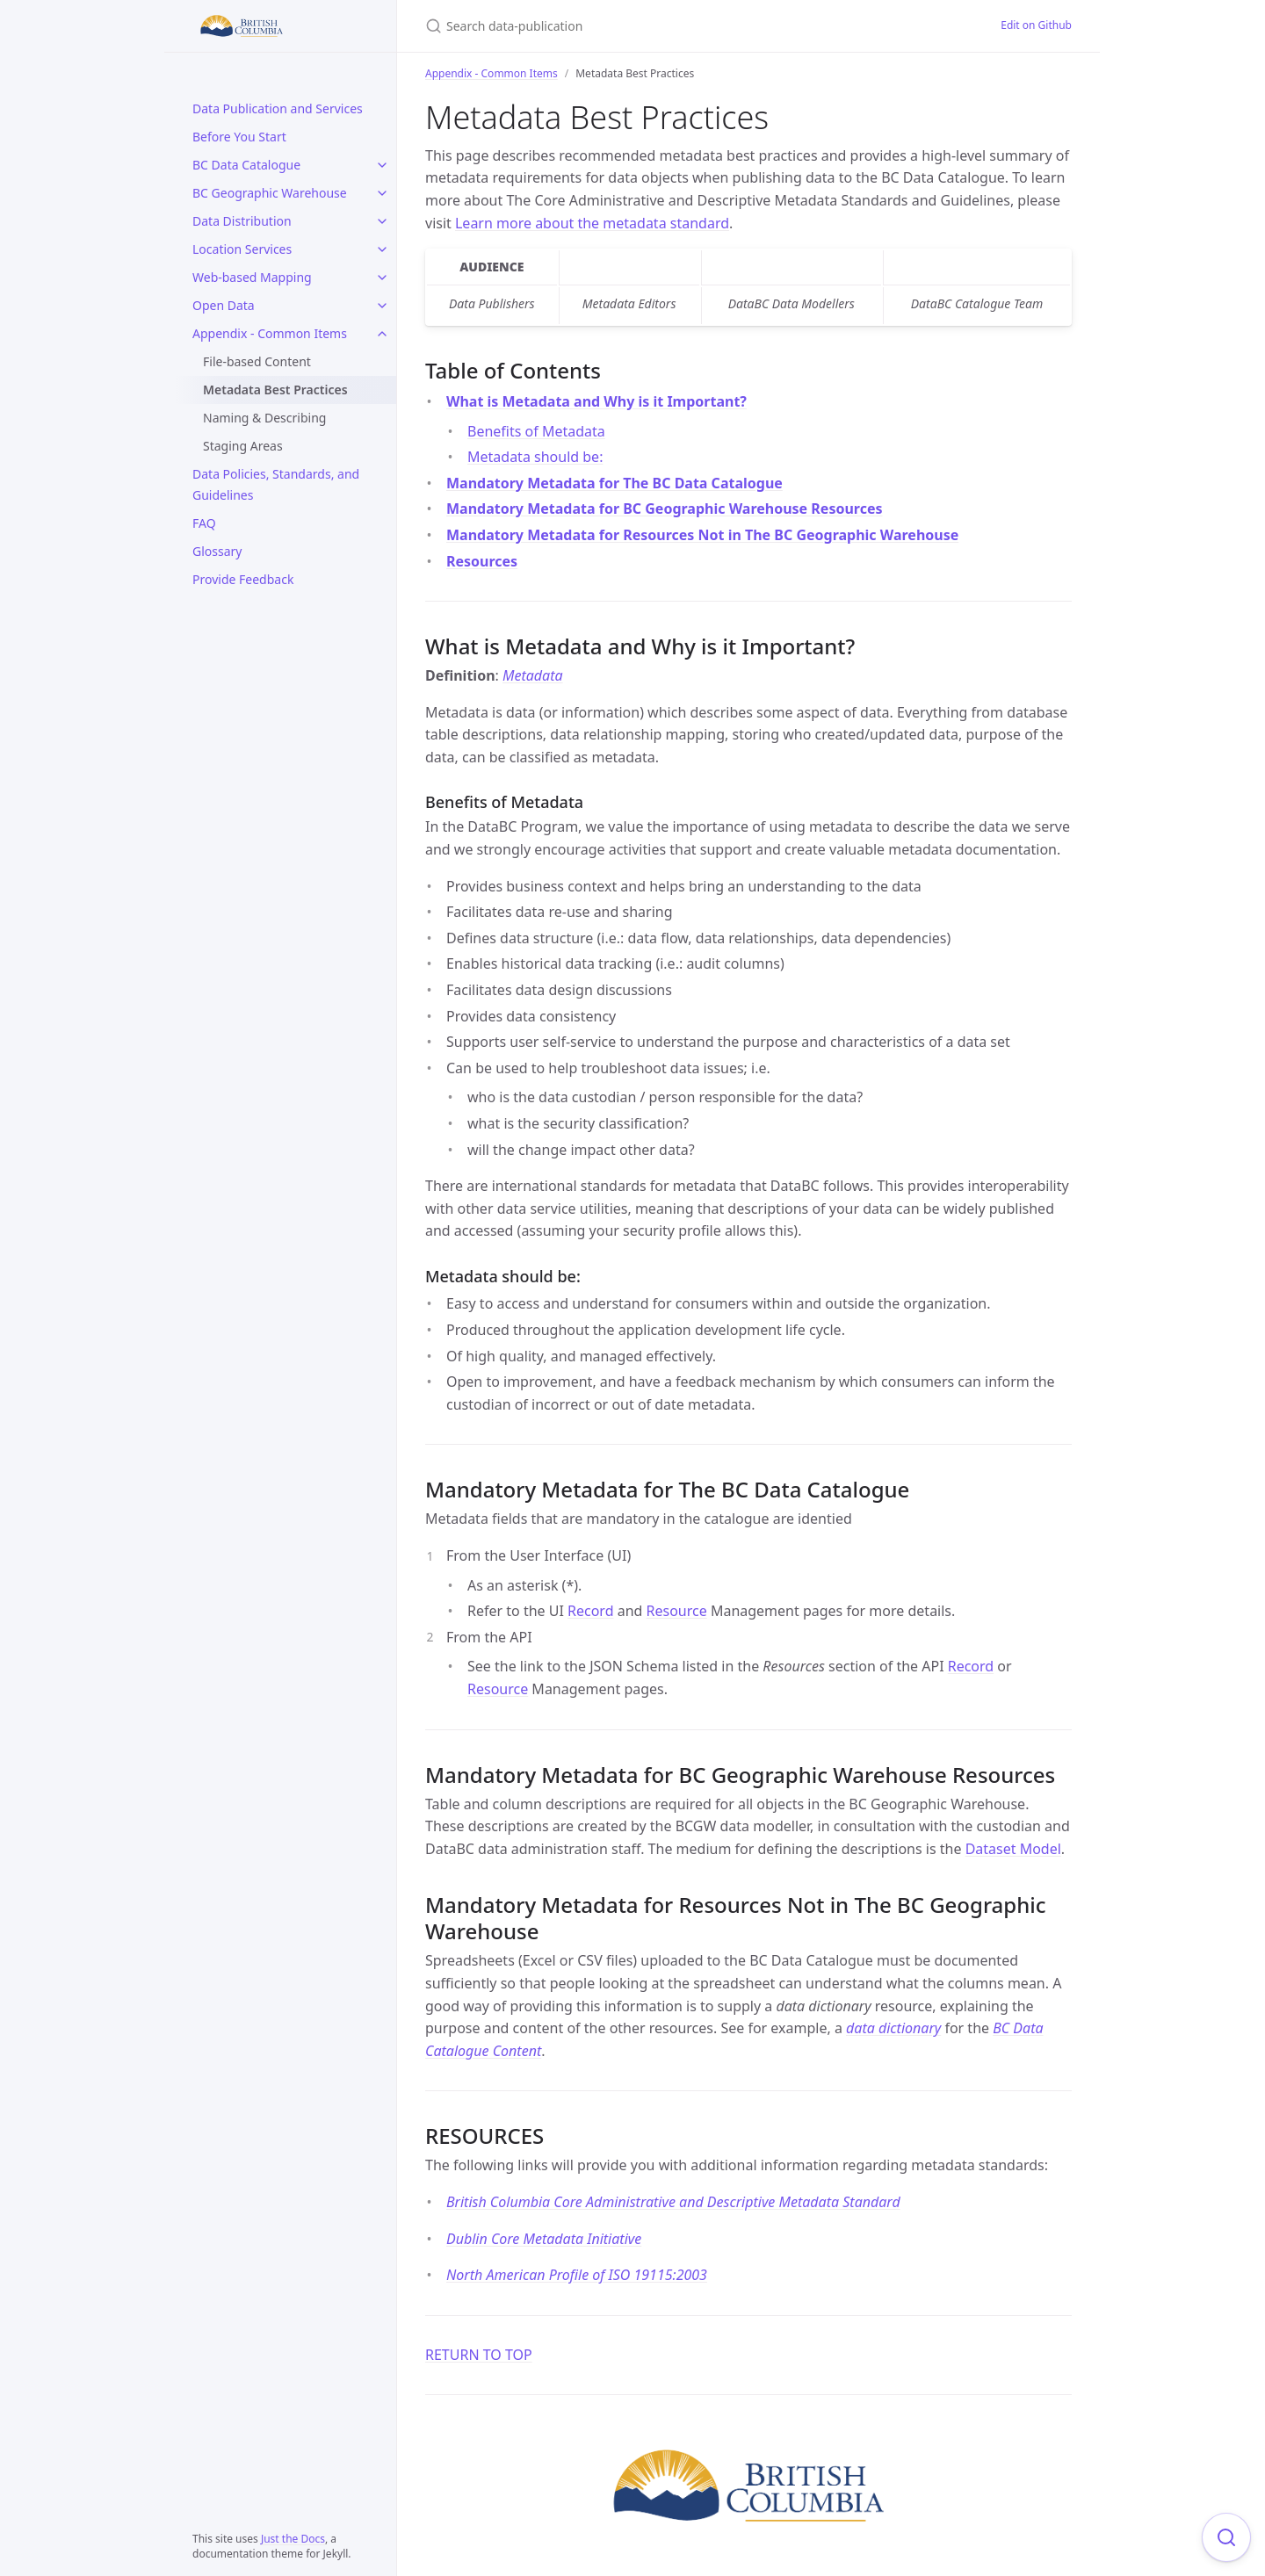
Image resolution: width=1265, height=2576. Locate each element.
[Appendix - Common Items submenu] (382, 334)
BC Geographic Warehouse (269, 192)
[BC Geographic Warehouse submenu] (382, 193)
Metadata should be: (535, 456)
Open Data (223, 305)
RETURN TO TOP (478, 2354)
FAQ (204, 523)
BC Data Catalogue (246, 164)
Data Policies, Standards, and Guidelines (275, 484)
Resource (677, 1610)
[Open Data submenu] (382, 306)
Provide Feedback (242, 579)
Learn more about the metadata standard (592, 223)
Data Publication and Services (277, 108)
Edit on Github (1036, 25)
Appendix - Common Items (269, 333)
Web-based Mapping (252, 277)
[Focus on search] (1226, 2537)
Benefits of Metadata (536, 431)
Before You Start (239, 136)
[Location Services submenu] (382, 249)
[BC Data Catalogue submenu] (382, 165)
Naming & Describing (264, 417)
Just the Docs (293, 2538)
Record (590, 1610)
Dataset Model (1013, 1848)
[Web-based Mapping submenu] (382, 277)
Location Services (242, 249)
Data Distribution (242, 221)
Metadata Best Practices (275, 389)
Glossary (217, 551)
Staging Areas (243, 445)
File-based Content (257, 361)
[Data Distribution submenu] (382, 221)
